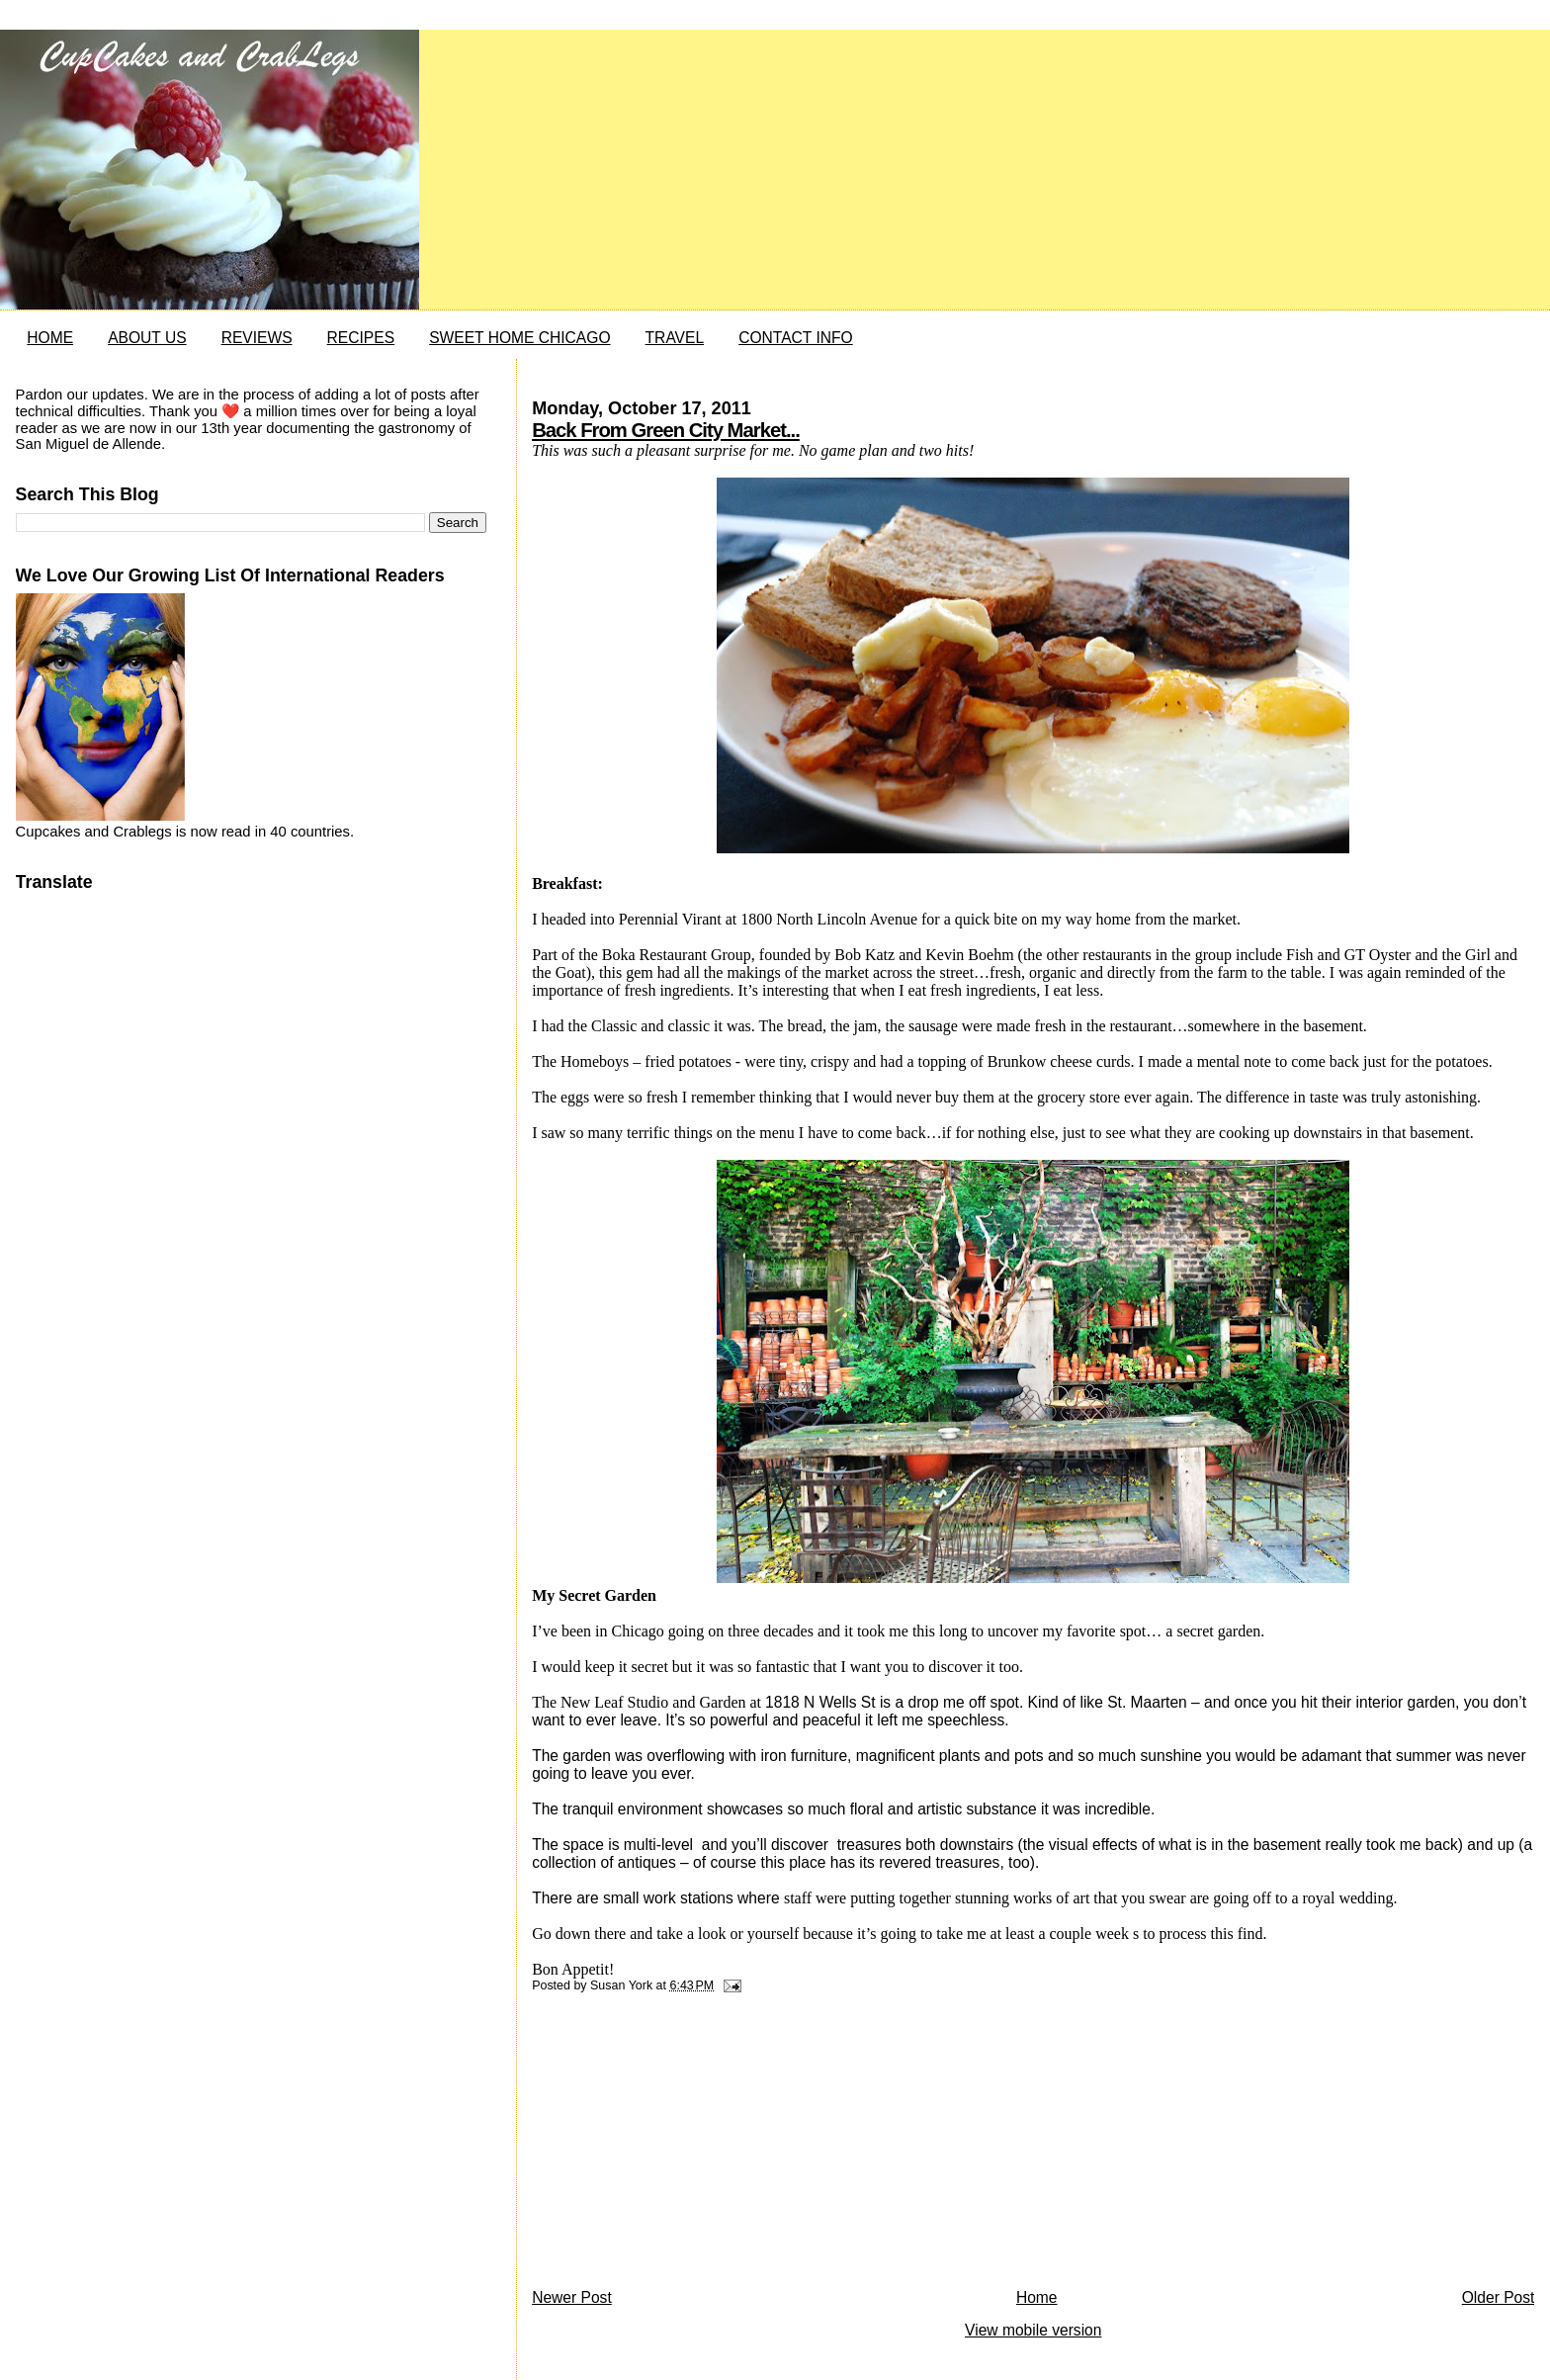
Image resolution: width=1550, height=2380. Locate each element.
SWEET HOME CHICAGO (519, 337)
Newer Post (572, 2297)
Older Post (1498, 2297)
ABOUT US (147, 337)
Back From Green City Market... (666, 430)
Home (1037, 2297)
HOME (50, 337)
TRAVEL (675, 337)
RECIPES (360, 337)
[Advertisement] (680, 2145)
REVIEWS (257, 337)
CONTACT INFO (795, 337)
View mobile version (1033, 2330)
